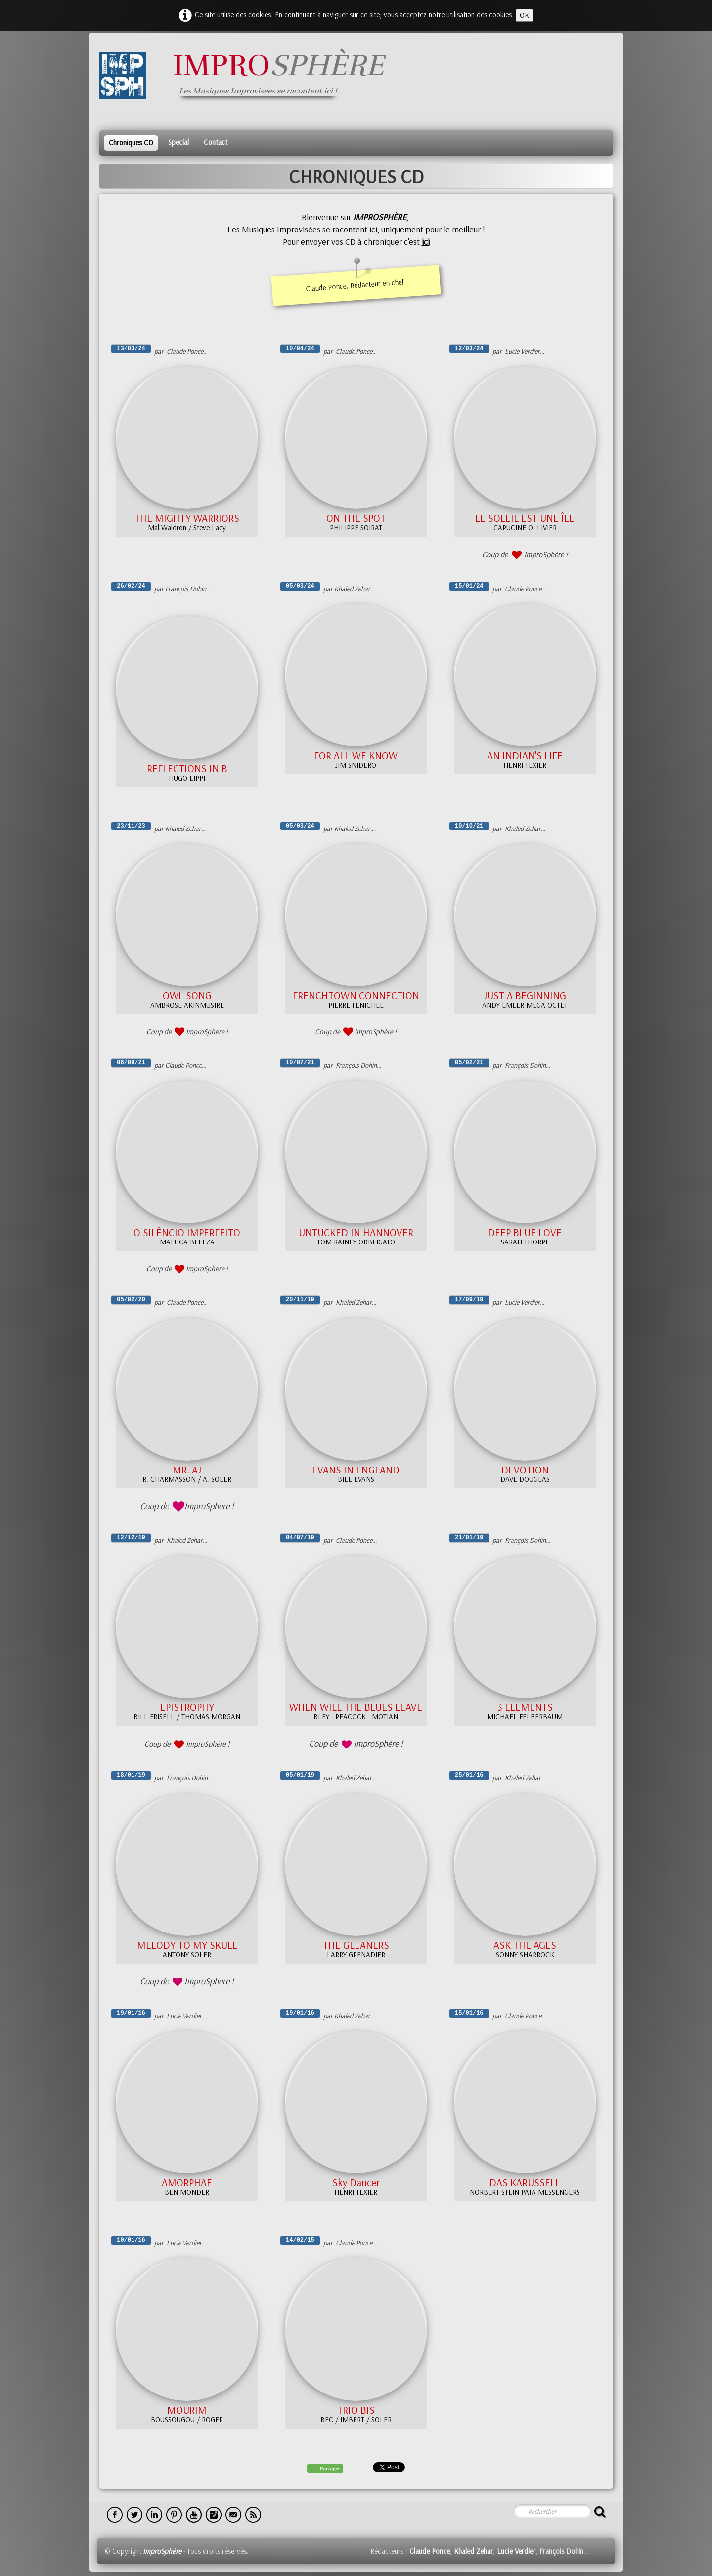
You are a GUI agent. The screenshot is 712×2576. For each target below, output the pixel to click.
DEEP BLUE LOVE (525, 1232)
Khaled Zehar (473, 2551)
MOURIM (187, 2409)
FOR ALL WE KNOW (356, 755)
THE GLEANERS (356, 1944)
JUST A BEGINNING (525, 995)
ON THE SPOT (356, 517)
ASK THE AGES (524, 1944)
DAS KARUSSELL (525, 2182)
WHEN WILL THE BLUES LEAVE (355, 1707)
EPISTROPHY (187, 1707)
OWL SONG (187, 995)
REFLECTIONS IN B (187, 768)
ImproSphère (162, 2551)
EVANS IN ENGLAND (356, 1469)
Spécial (178, 142)
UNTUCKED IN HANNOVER (356, 1232)
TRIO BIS (356, 2409)
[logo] (245, 75)
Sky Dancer (356, 2182)
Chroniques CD (131, 142)
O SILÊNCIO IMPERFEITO (187, 1232)
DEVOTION (525, 1469)
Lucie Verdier (516, 2551)
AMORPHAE (187, 2182)
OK (524, 15)
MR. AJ (187, 1469)
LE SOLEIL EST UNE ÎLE (525, 517)
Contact (215, 142)
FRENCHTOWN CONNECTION (356, 995)
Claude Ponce (429, 2551)
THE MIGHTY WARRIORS (186, 517)
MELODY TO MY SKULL (187, 1944)
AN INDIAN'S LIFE (525, 755)
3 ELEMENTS (525, 1707)
